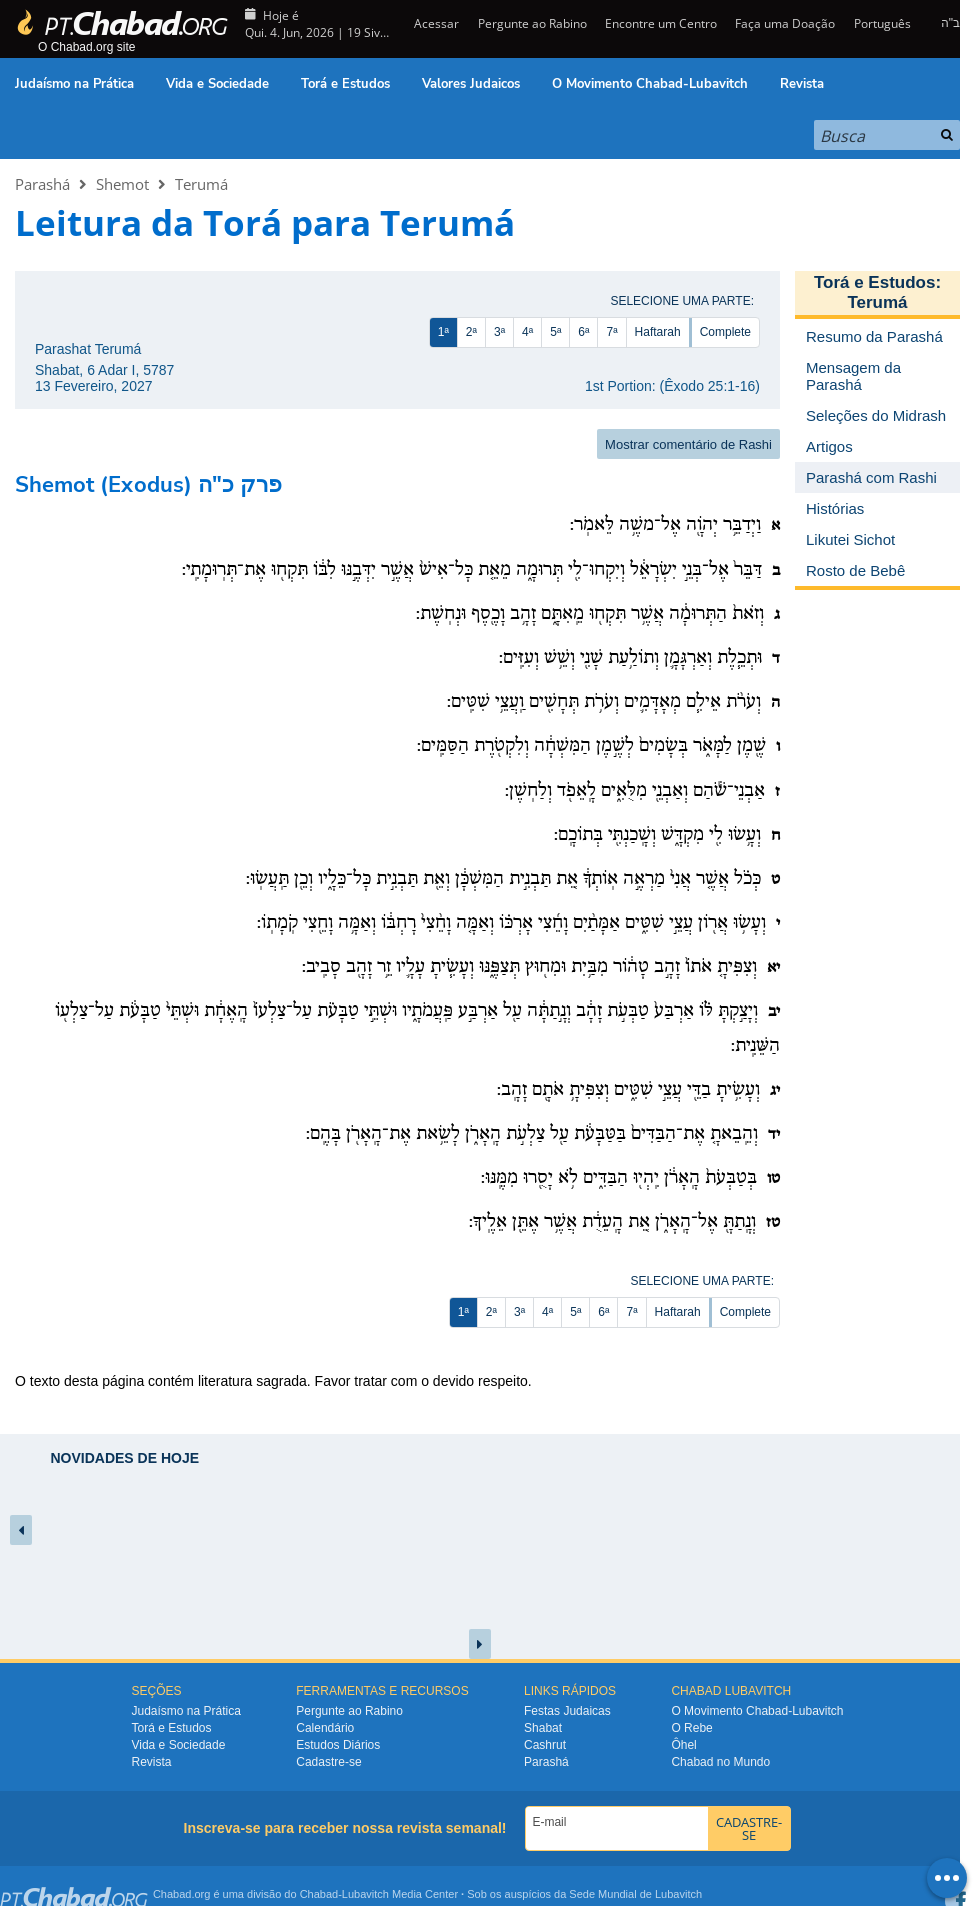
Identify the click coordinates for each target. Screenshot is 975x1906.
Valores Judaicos (471, 84)
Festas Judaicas (567, 1711)
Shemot (122, 184)
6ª (583, 332)
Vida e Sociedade (217, 84)
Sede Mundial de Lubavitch (635, 1894)
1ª (443, 332)
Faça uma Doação (785, 23)
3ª (499, 332)
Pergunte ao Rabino (532, 23)
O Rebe (691, 1728)
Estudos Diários (338, 1745)
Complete (725, 332)
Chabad (319, 1894)
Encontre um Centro (661, 23)
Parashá (42, 184)
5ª (555, 332)
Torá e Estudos (345, 84)
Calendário (325, 1728)
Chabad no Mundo (720, 1762)
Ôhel (683, 1745)
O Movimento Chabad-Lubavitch (650, 84)
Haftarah (658, 332)
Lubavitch (365, 1894)
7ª (611, 332)
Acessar (435, 23)
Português (882, 23)
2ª (471, 332)
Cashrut (545, 1745)
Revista (802, 84)
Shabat (543, 1728)
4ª (527, 332)
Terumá (201, 184)
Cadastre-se (328, 1762)
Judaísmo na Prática (74, 84)
